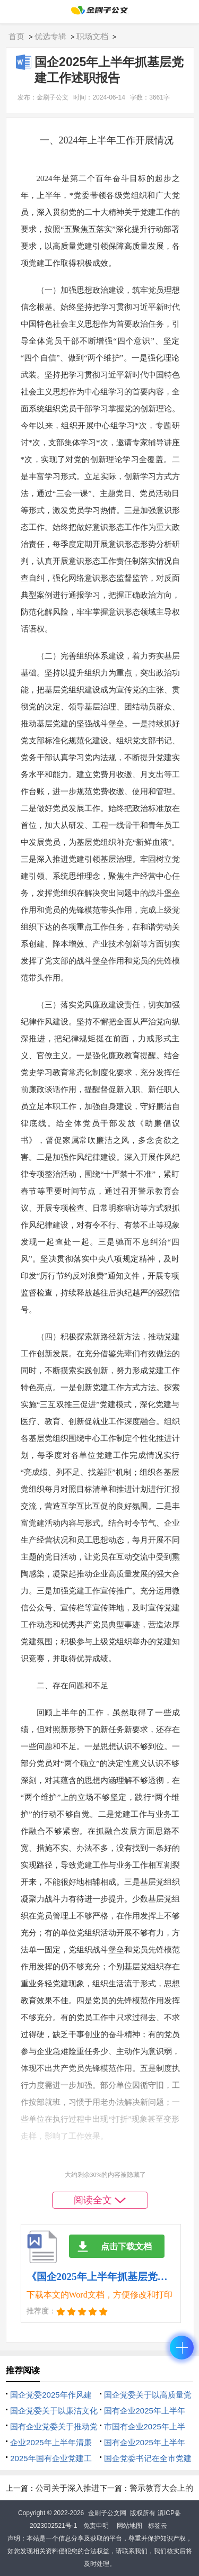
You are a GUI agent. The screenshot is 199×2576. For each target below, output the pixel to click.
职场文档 (92, 36)
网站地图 (129, 2525)
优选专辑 (50, 36)
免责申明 (96, 2525)
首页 (16, 36)
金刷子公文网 (107, 2513)
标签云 (157, 2525)
